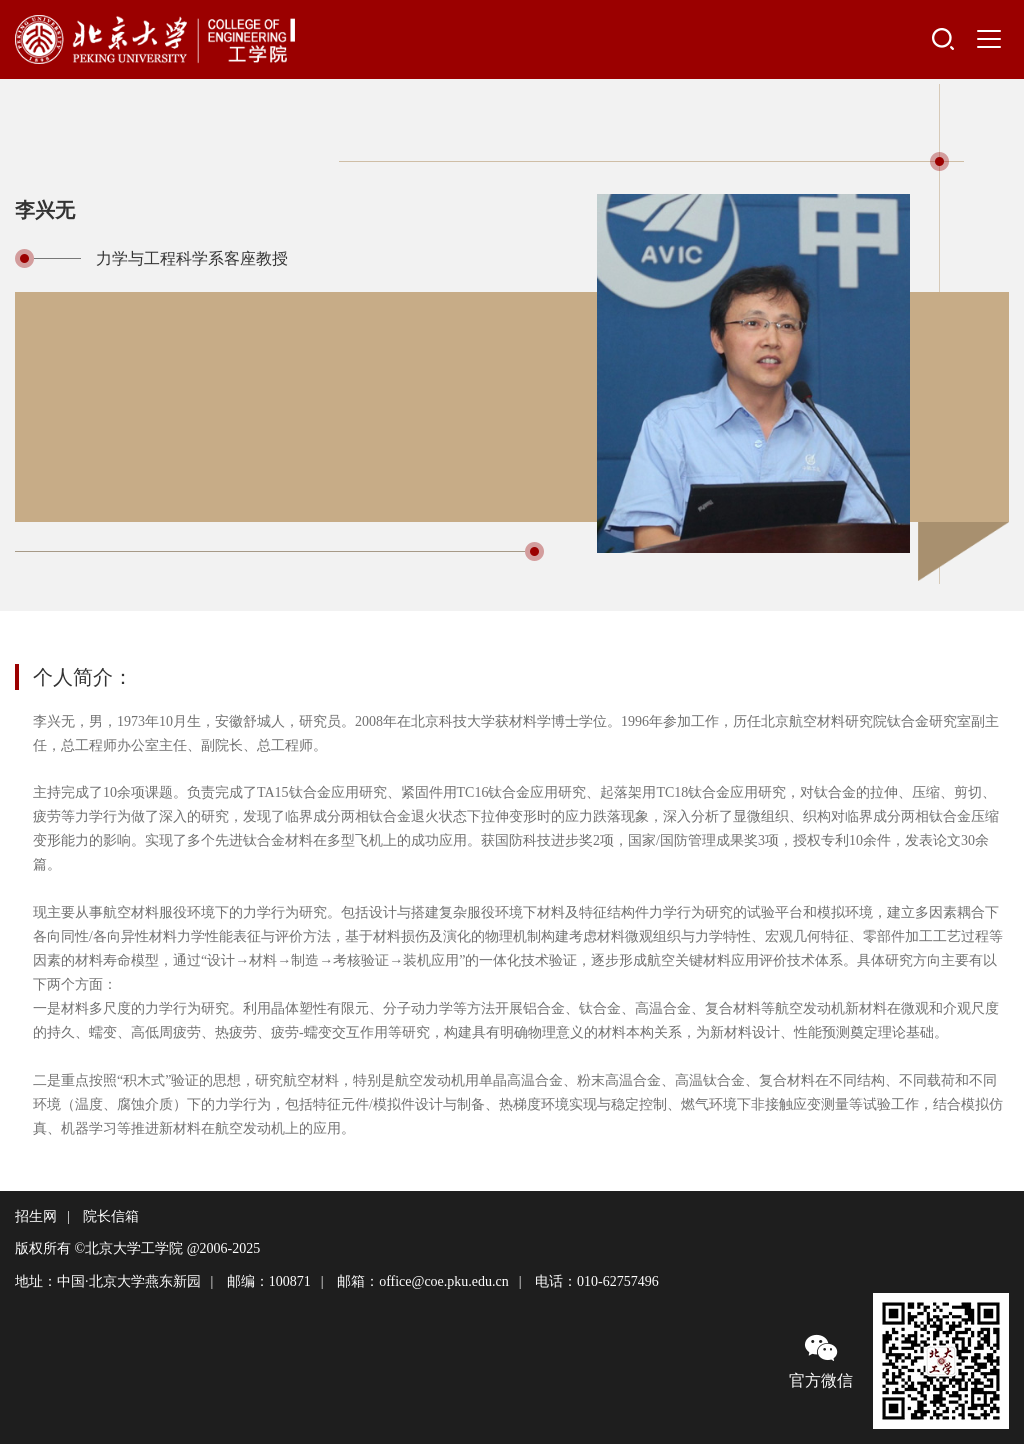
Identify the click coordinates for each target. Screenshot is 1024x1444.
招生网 (36, 1216)
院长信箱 (111, 1216)
